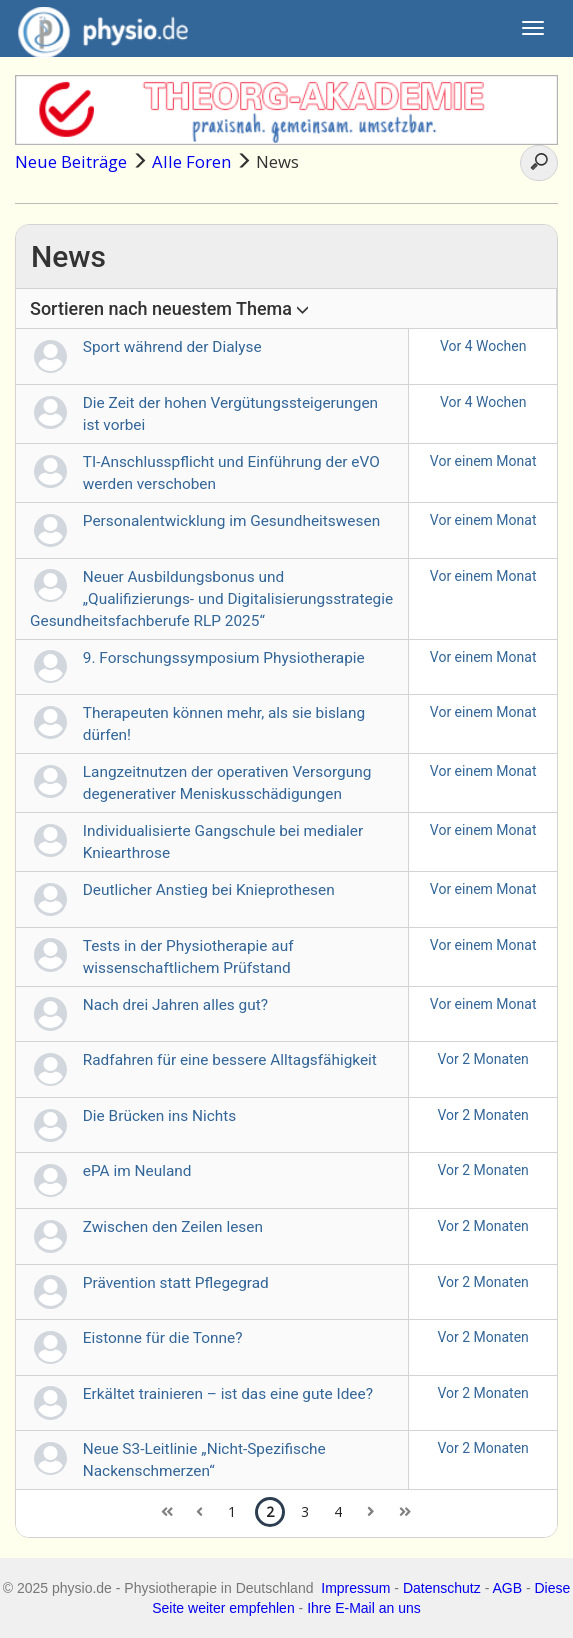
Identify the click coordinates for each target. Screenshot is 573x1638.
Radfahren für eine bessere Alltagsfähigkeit (230, 1060)
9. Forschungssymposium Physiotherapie (224, 658)
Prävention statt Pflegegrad (176, 1283)
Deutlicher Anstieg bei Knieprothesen (209, 890)
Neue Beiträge (71, 161)
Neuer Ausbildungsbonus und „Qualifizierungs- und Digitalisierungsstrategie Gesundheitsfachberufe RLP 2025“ (211, 599)
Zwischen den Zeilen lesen (173, 1227)
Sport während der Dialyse (172, 347)
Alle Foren (191, 161)
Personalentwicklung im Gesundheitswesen (231, 521)
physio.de (95, 30)
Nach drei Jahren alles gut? (175, 1005)
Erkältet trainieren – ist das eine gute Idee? (228, 1394)
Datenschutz (442, 1588)
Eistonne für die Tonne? (163, 1338)
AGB (507, 1588)
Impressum (355, 1588)
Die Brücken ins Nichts (160, 1116)
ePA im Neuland (137, 1171)
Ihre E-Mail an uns (364, 1608)
